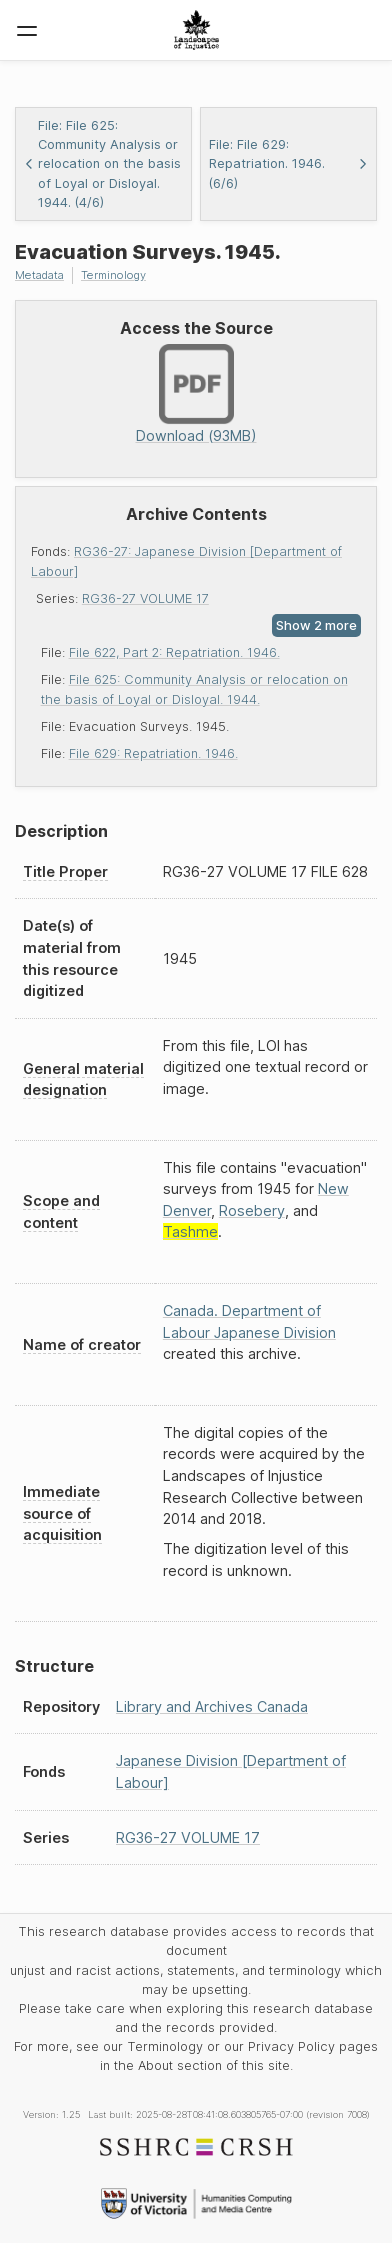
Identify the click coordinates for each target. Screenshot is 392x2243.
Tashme (190, 1231)
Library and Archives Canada (212, 1706)
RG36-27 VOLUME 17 (145, 598)
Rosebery (252, 1210)
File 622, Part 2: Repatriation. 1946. (174, 652)
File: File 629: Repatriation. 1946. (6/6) (288, 163)
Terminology (113, 275)
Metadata (39, 275)
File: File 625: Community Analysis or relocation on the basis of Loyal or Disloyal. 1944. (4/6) (102, 164)
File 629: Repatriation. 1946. (153, 753)
